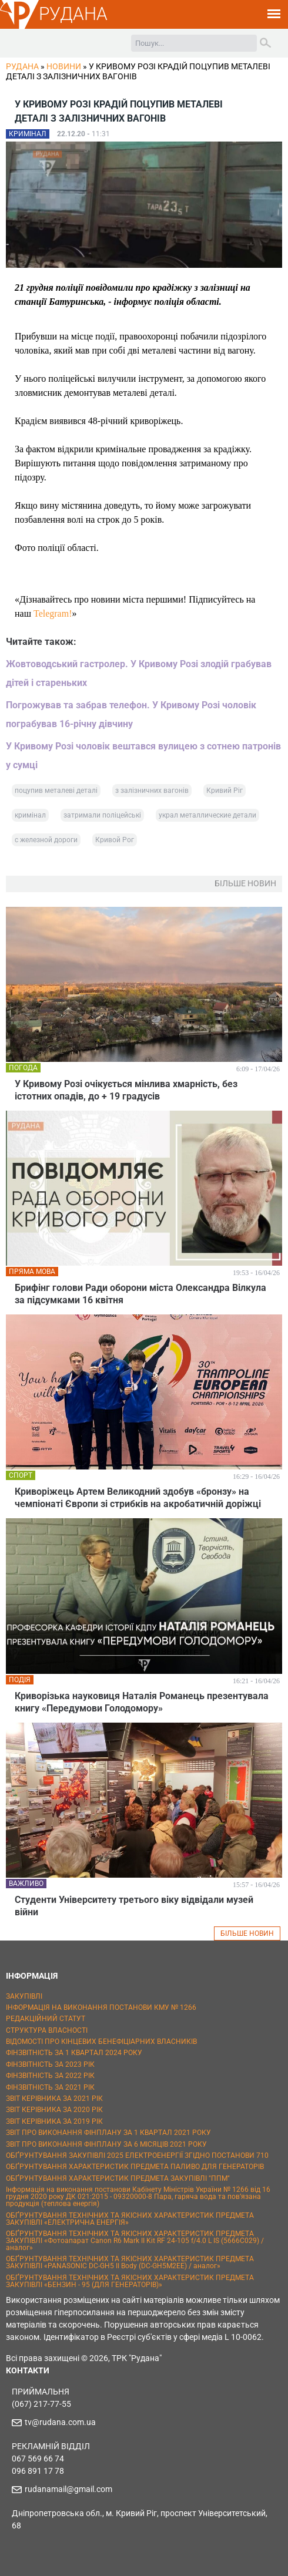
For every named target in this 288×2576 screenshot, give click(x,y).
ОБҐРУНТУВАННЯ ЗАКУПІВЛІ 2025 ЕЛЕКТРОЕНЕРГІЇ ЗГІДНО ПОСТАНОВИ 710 (137, 2155)
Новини (63, 66)
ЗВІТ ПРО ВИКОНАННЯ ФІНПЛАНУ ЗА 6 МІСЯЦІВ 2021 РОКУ (106, 2144)
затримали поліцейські (102, 815)
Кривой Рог (114, 840)
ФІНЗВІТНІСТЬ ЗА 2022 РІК (50, 2075)
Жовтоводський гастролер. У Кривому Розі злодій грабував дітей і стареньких (139, 673)
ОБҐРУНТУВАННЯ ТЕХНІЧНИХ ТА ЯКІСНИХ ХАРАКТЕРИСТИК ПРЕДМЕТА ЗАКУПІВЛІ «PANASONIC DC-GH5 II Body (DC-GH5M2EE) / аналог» (130, 2262)
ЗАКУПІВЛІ (24, 1996)
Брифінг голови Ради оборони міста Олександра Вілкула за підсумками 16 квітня (140, 1294)
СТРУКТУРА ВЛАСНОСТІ (47, 2030)
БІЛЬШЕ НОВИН (247, 1933)
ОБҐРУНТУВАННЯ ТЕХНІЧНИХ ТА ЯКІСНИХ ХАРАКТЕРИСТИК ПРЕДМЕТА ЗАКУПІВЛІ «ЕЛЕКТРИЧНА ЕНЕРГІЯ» (130, 2219)
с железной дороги (46, 840)
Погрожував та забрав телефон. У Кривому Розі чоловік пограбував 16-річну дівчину (131, 714)
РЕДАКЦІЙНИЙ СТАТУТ (45, 2019)
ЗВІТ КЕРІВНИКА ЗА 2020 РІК (54, 2110)
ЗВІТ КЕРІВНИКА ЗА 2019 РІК (54, 2121)
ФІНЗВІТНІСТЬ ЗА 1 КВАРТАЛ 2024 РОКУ (74, 2053)
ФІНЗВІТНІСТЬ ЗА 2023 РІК (50, 2064)
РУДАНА (73, 14)
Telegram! (53, 613)
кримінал (30, 815)
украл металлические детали (207, 815)
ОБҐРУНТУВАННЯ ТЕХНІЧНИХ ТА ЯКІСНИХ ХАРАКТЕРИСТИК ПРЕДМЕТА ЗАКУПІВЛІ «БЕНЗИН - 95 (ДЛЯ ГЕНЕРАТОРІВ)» (130, 2281)
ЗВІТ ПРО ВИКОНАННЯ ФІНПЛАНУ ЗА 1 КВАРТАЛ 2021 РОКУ (108, 2132)
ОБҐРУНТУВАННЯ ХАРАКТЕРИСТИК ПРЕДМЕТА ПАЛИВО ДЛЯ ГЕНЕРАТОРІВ (135, 2167)
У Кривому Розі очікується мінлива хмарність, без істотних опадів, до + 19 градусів (126, 1090)
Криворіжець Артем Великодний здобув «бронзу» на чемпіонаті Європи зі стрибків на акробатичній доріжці (138, 1497)
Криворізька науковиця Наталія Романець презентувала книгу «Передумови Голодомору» (142, 1702)
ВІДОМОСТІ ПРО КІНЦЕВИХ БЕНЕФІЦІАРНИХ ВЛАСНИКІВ (101, 2041)
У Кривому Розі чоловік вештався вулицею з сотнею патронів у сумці (143, 756)
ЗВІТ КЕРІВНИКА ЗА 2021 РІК (54, 2098)
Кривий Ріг (224, 790)
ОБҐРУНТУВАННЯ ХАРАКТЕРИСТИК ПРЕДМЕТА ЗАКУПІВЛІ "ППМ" (118, 2178)
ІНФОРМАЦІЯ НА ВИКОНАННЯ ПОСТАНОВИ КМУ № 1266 (101, 2007)
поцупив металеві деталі (56, 790)
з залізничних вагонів (152, 790)
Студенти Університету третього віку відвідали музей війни (134, 1906)
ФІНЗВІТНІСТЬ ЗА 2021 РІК (50, 2087)
